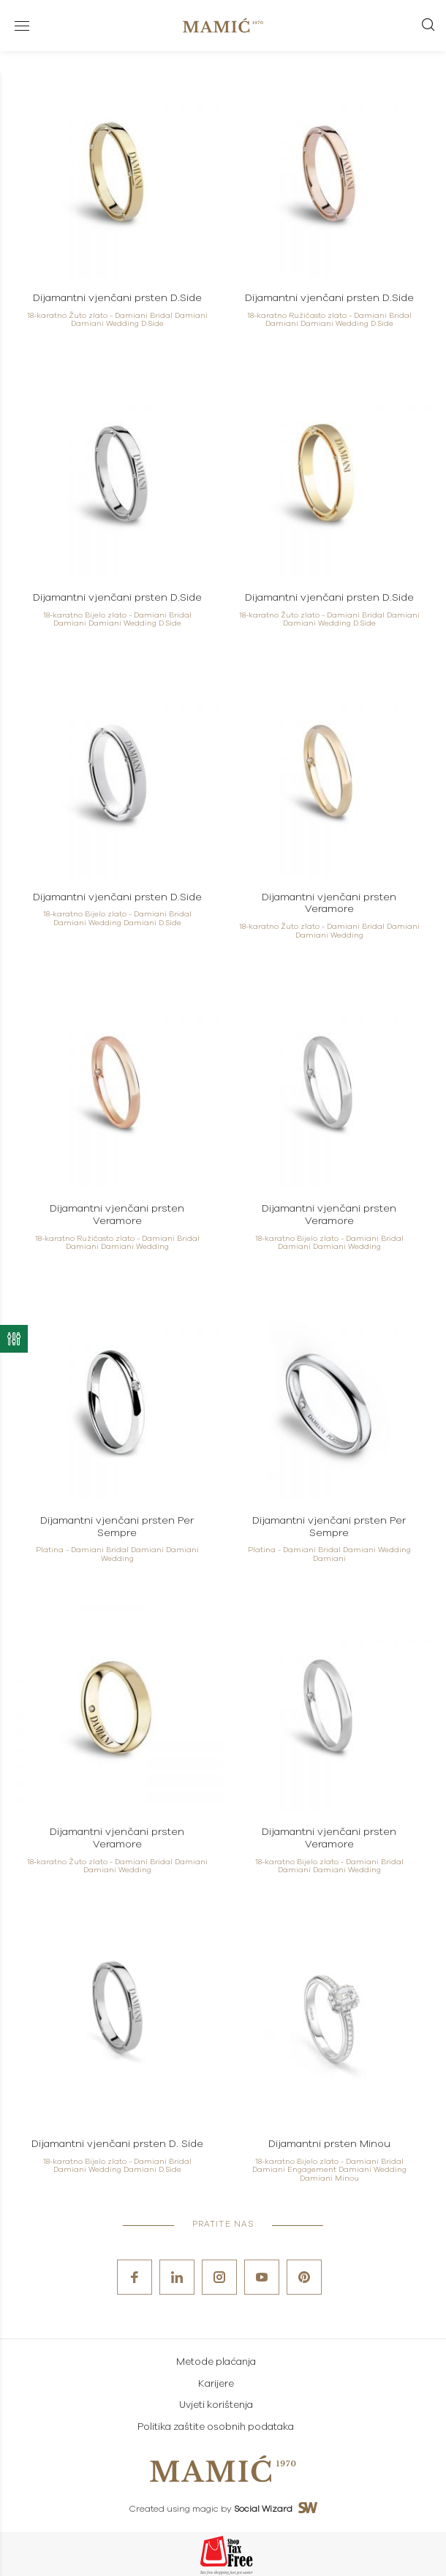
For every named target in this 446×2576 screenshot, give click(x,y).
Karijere (216, 2384)
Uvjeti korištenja (216, 2405)
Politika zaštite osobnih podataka (215, 2427)
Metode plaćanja (216, 2362)
